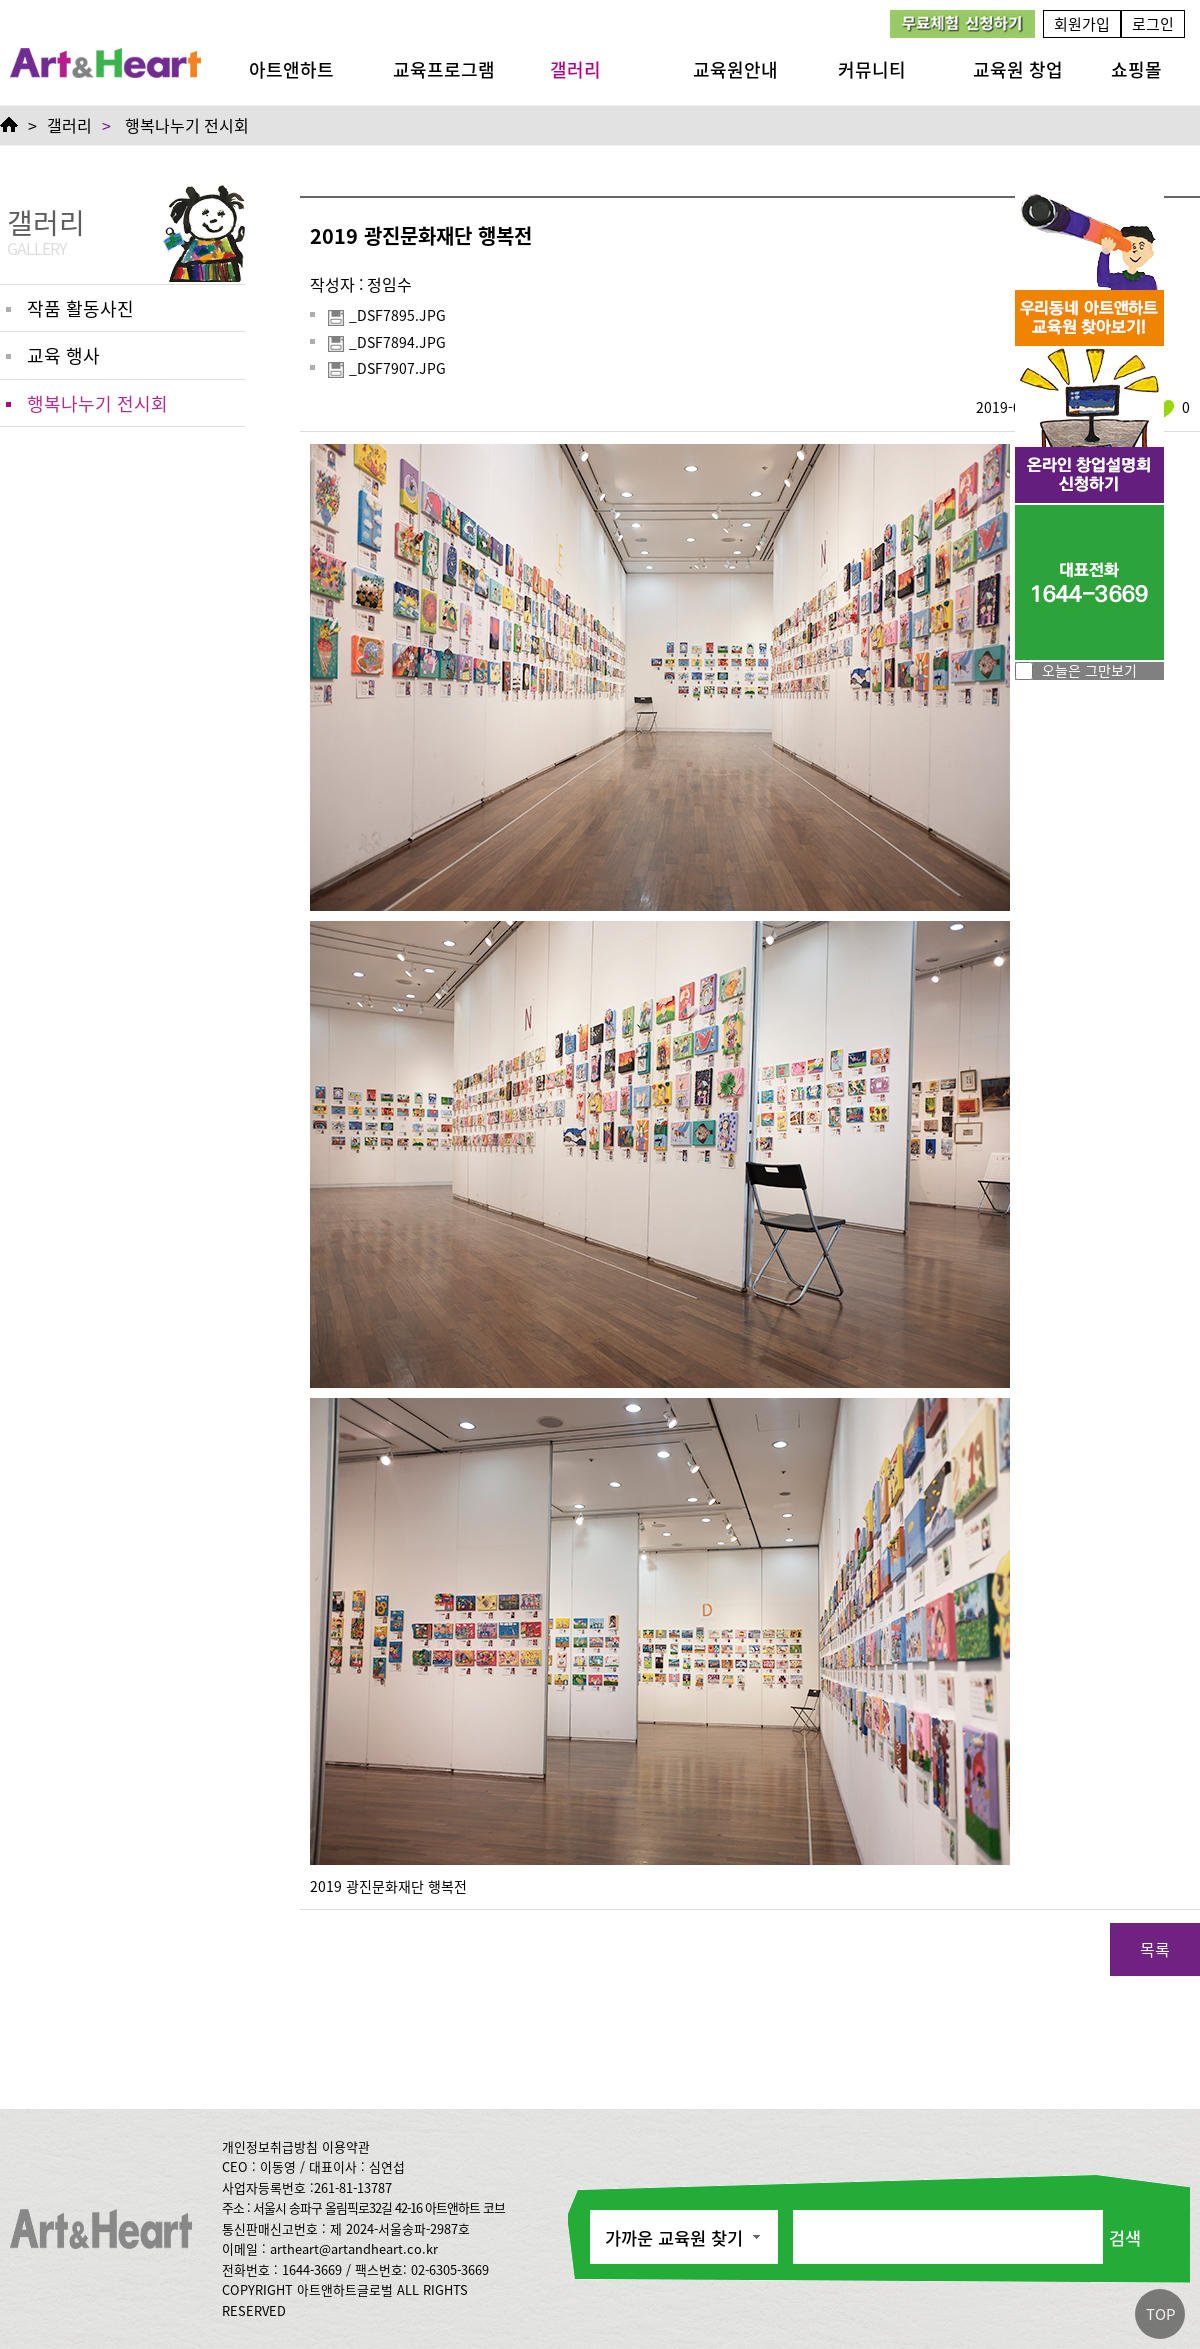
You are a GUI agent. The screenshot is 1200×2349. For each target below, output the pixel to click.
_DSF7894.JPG (387, 343)
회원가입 (1082, 23)
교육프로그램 (444, 69)
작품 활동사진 (80, 308)
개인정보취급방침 (270, 2146)
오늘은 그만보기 (1089, 670)
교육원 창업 (1018, 69)
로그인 (1153, 23)
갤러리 (575, 69)
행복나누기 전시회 (187, 125)
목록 (1155, 1949)
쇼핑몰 (1136, 69)
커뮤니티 (872, 69)
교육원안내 (735, 69)
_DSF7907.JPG (387, 369)
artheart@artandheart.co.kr (354, 2248)
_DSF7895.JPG (387, 316)
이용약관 (346, 2146)
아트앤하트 (291, 69)
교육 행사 (63, 355)
